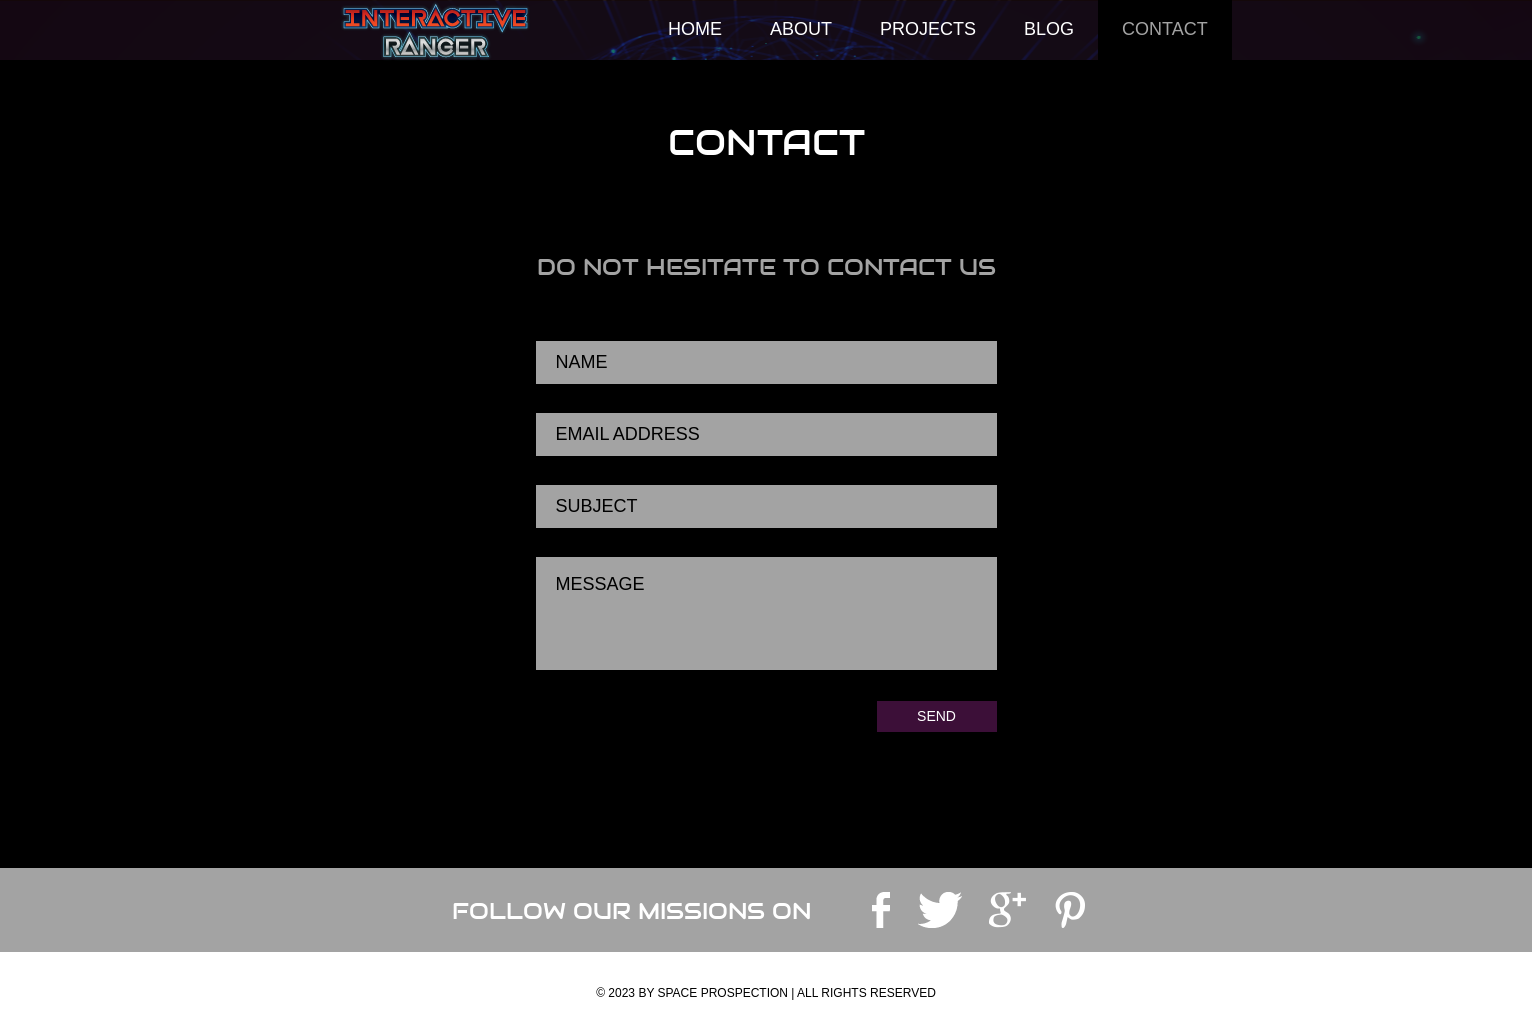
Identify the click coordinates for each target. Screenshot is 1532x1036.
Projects (928, 29)
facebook (881, 910)
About (801, 29)
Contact (1165, 29)
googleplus (1007, 910)
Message (766, 613)
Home (695, 29)
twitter (940, 910)
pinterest (1070, 910)
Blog (1049, 29)
